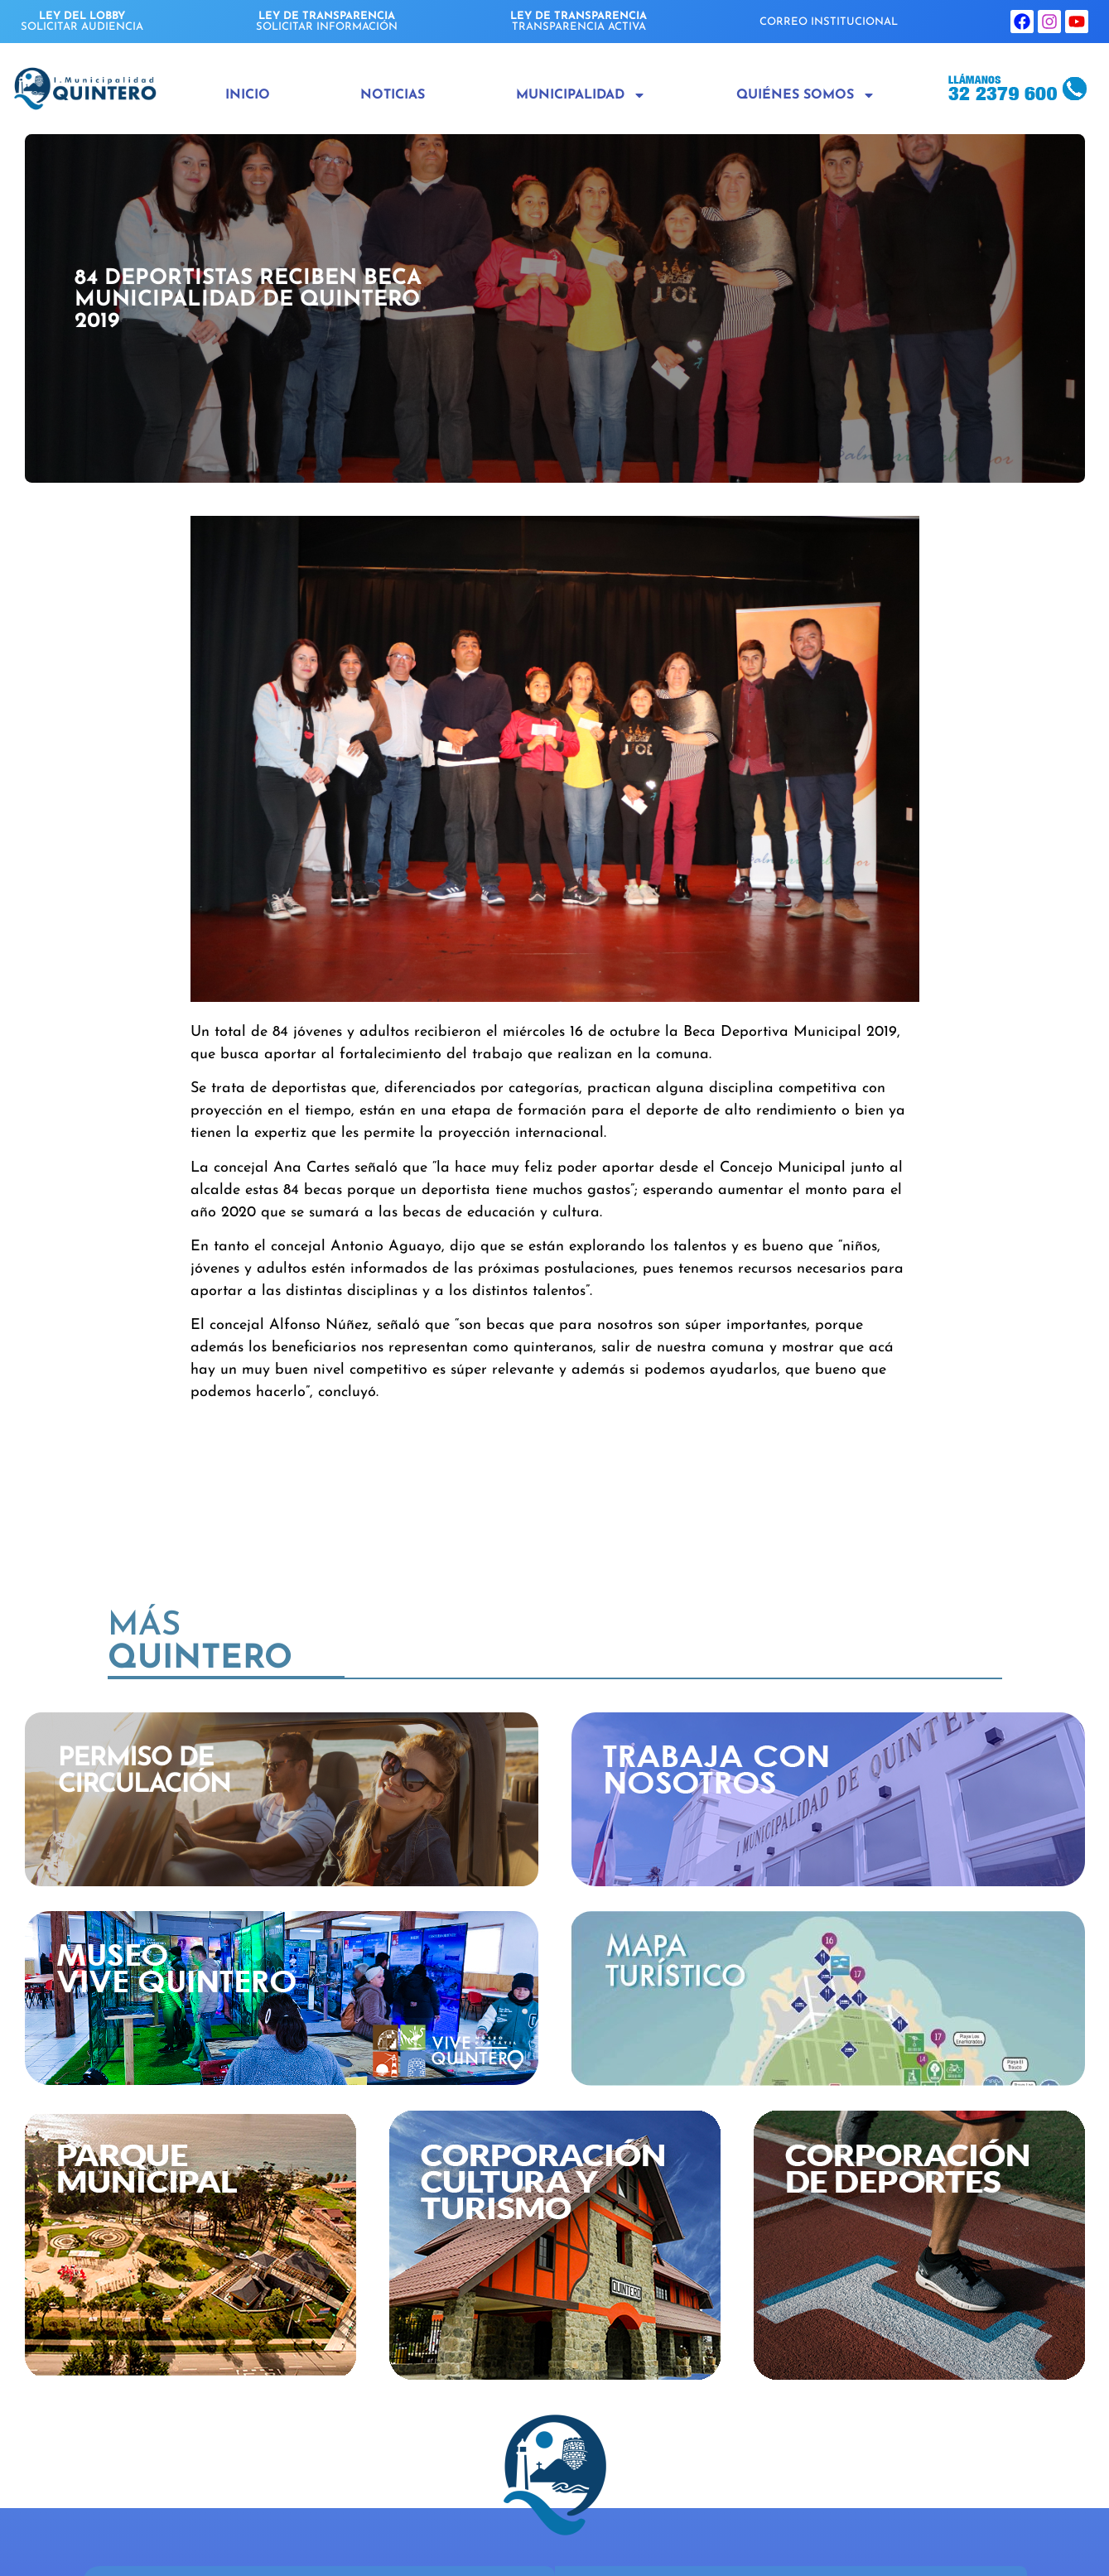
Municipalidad (581, 95)
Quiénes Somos (805, 95)
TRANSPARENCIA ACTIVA (578, 21)
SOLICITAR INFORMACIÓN (327, 21)
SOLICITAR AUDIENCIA (82, 21)
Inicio (247, 95)
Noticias (392, 95)
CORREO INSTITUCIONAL (828, 22)
